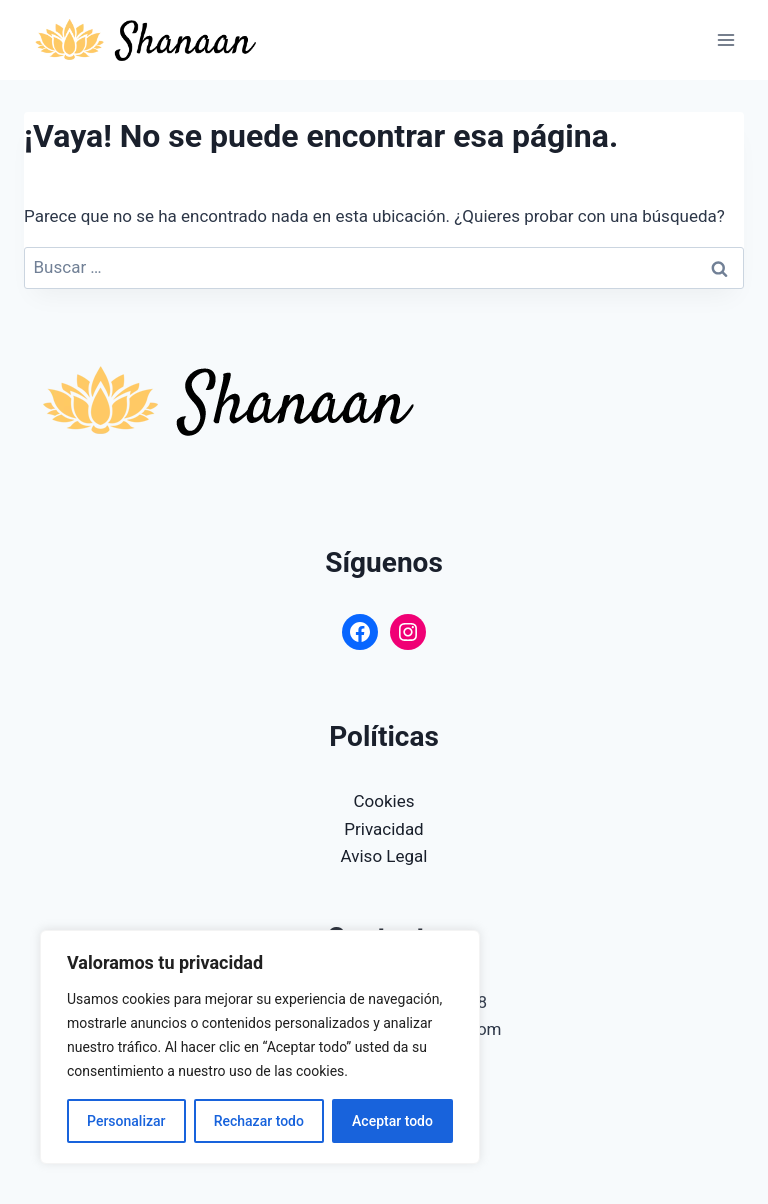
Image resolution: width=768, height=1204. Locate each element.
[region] (260, 1047)
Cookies (384, 801)
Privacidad (383, 829)
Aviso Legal (384, 856)
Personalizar (126, 1121)
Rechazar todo (259, 1121)
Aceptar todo (392, 1121)
